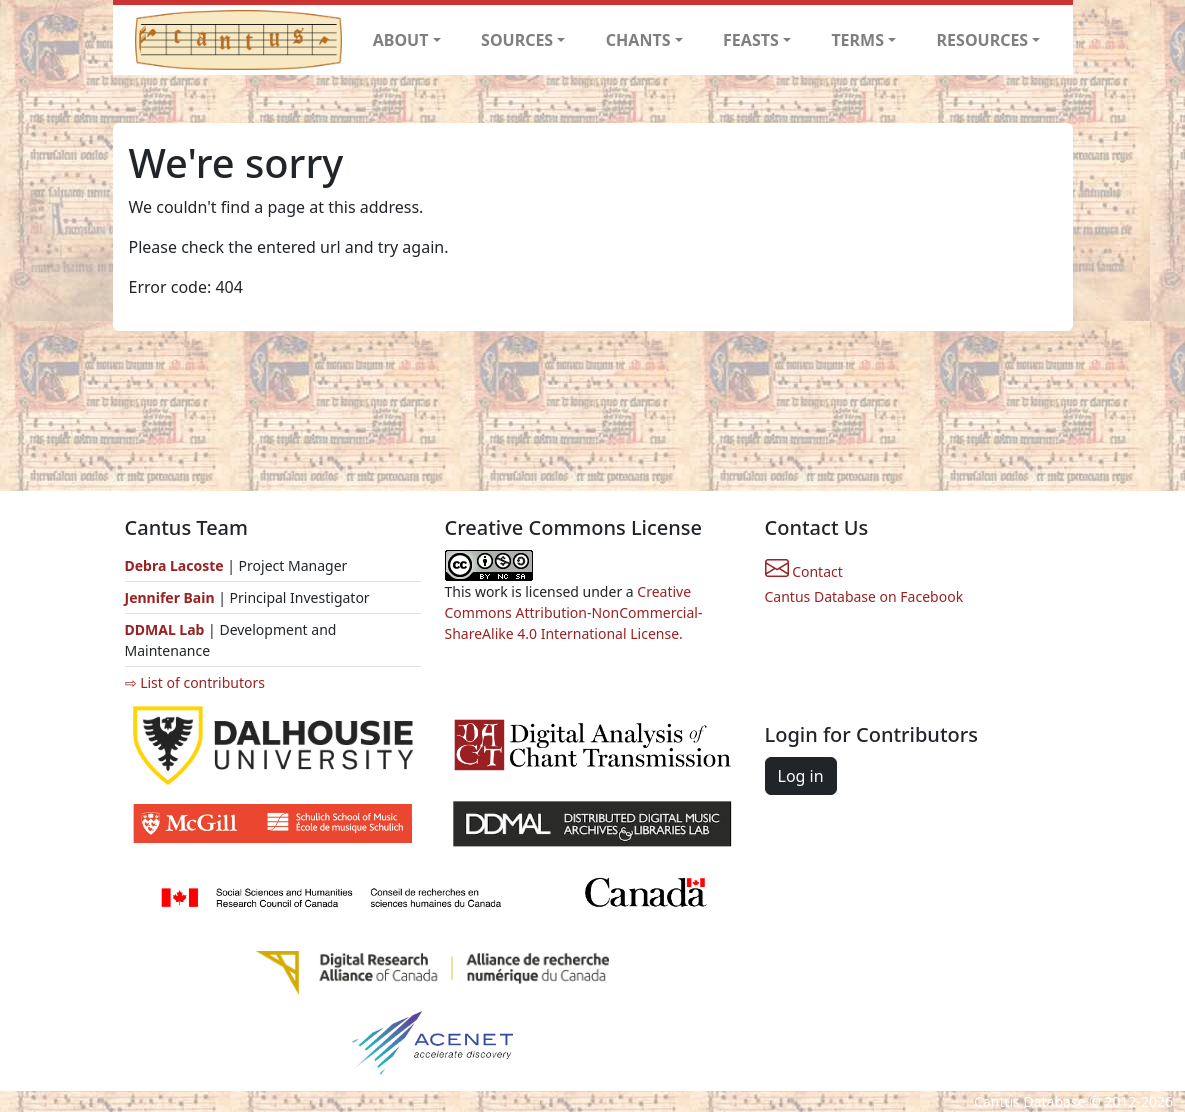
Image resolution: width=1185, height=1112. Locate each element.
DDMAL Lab (165, 629)
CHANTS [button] (638, 40)
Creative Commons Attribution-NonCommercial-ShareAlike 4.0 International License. (574, 612)
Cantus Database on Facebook (864, 596)
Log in (801, 776)
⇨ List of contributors (195, 682)
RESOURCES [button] (983, 40)
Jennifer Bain (172, 597)
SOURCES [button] (517, 40)
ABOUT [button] (401, 40)
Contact (804, 571)
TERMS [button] (857, 40)
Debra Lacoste (174, 565)
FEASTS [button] (751, 40)
